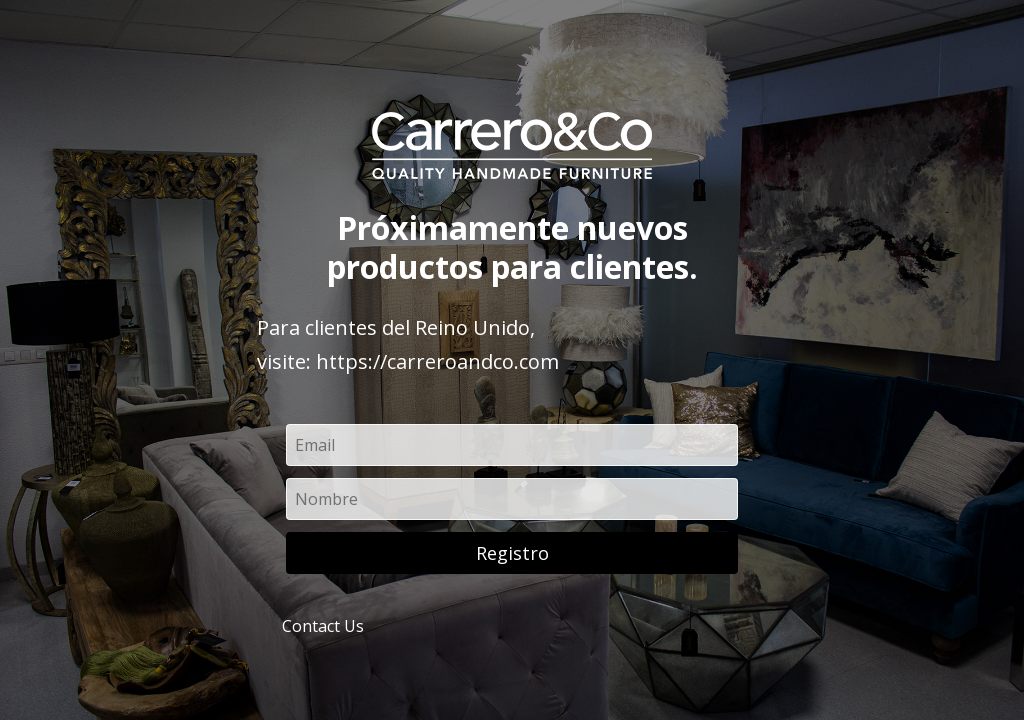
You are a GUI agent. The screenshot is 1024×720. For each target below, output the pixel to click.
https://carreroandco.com (437, 361)
